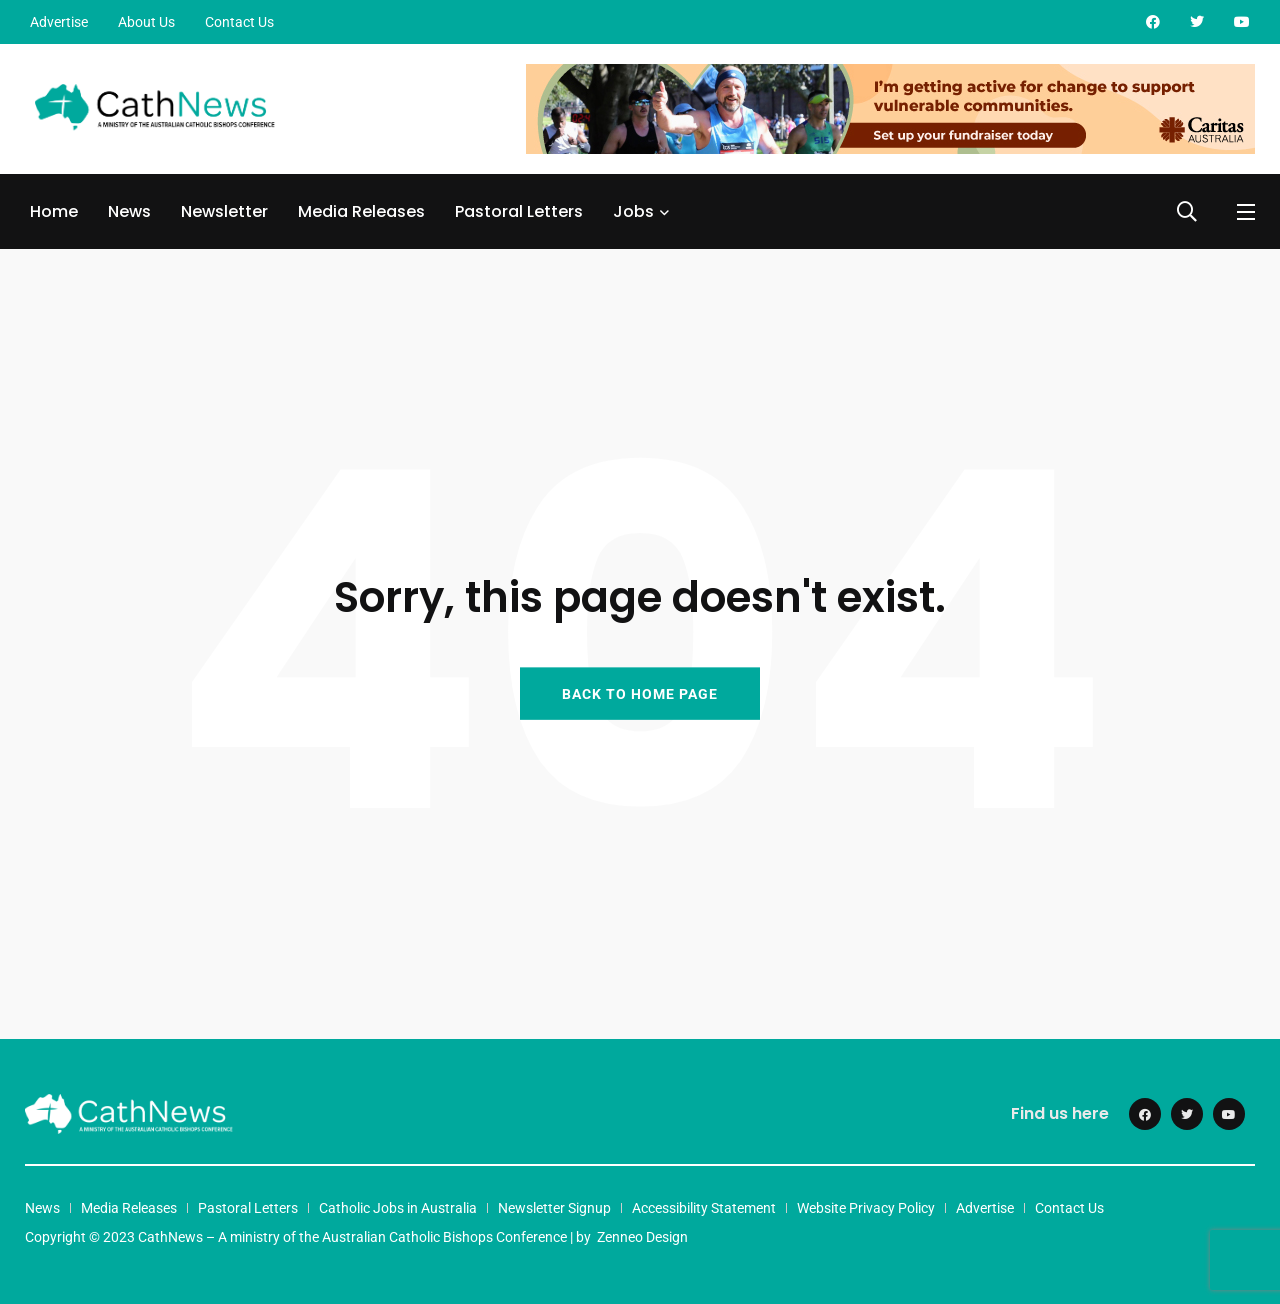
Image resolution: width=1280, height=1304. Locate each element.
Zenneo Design (642, 1237)
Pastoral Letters (519, 211)
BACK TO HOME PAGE (640, 693)
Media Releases (361, 211)
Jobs (633, 211)
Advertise (59, 22)
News (129, 211)
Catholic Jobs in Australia (398, 1208)
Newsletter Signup (554, 1208)
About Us (146, 22)
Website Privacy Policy (866, 1208)
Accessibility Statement (704, 1208)
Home (54, 211)
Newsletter (224, 211)
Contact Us (239, 22)
